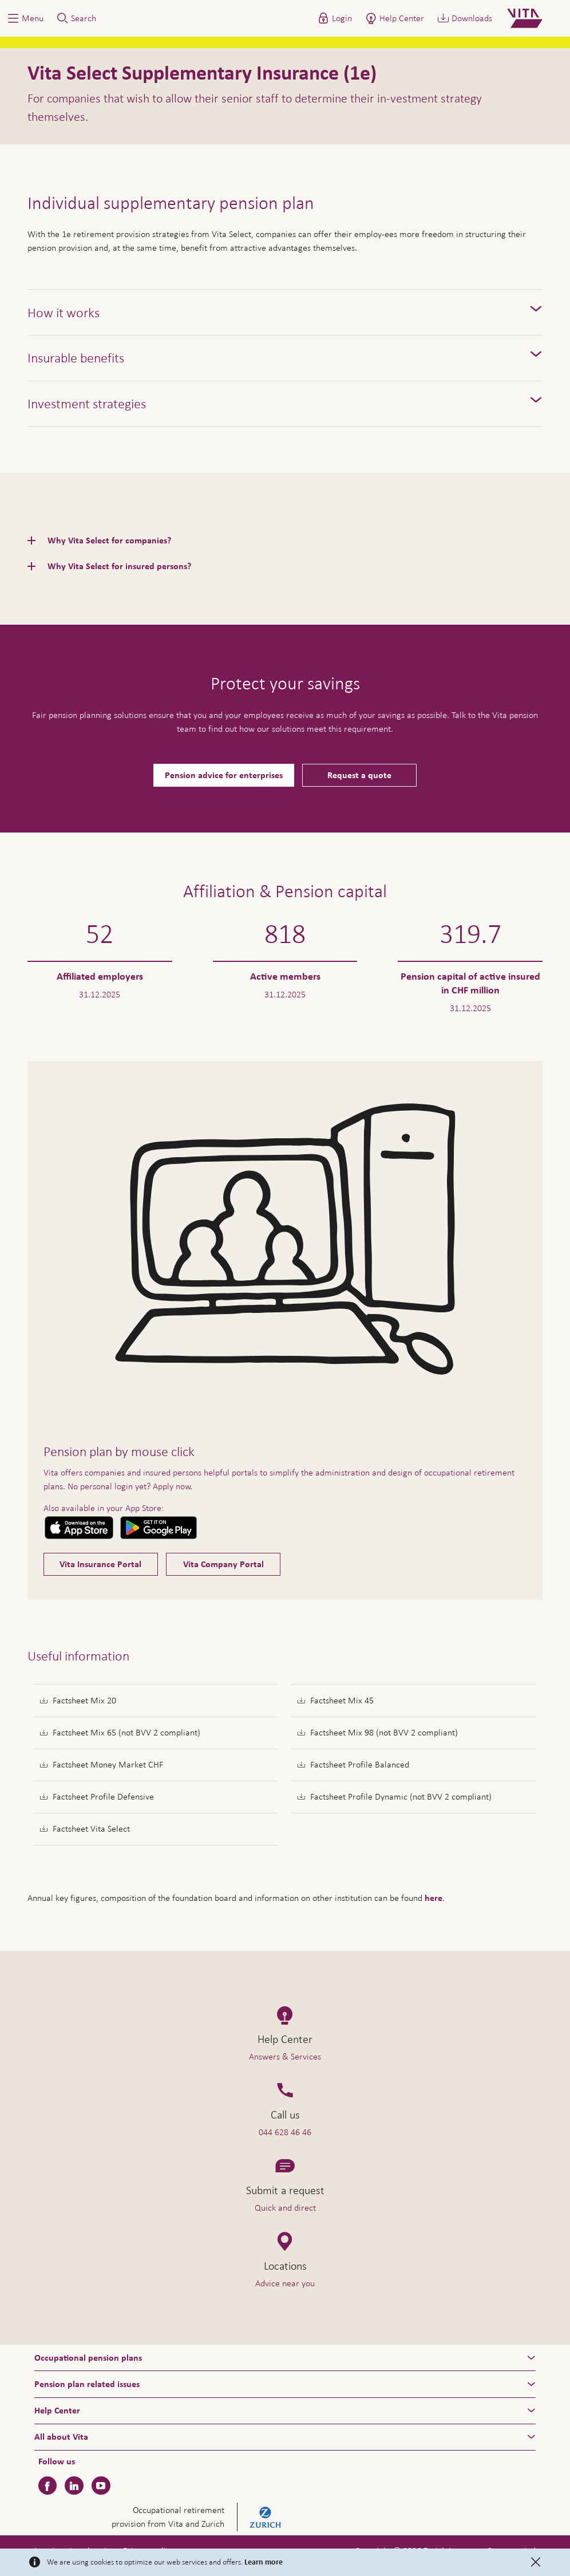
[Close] (536, 2562)
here (433, 1898)
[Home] (534, 18)
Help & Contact (487, 2548)
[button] (24, 18)
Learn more (263, 2562)
